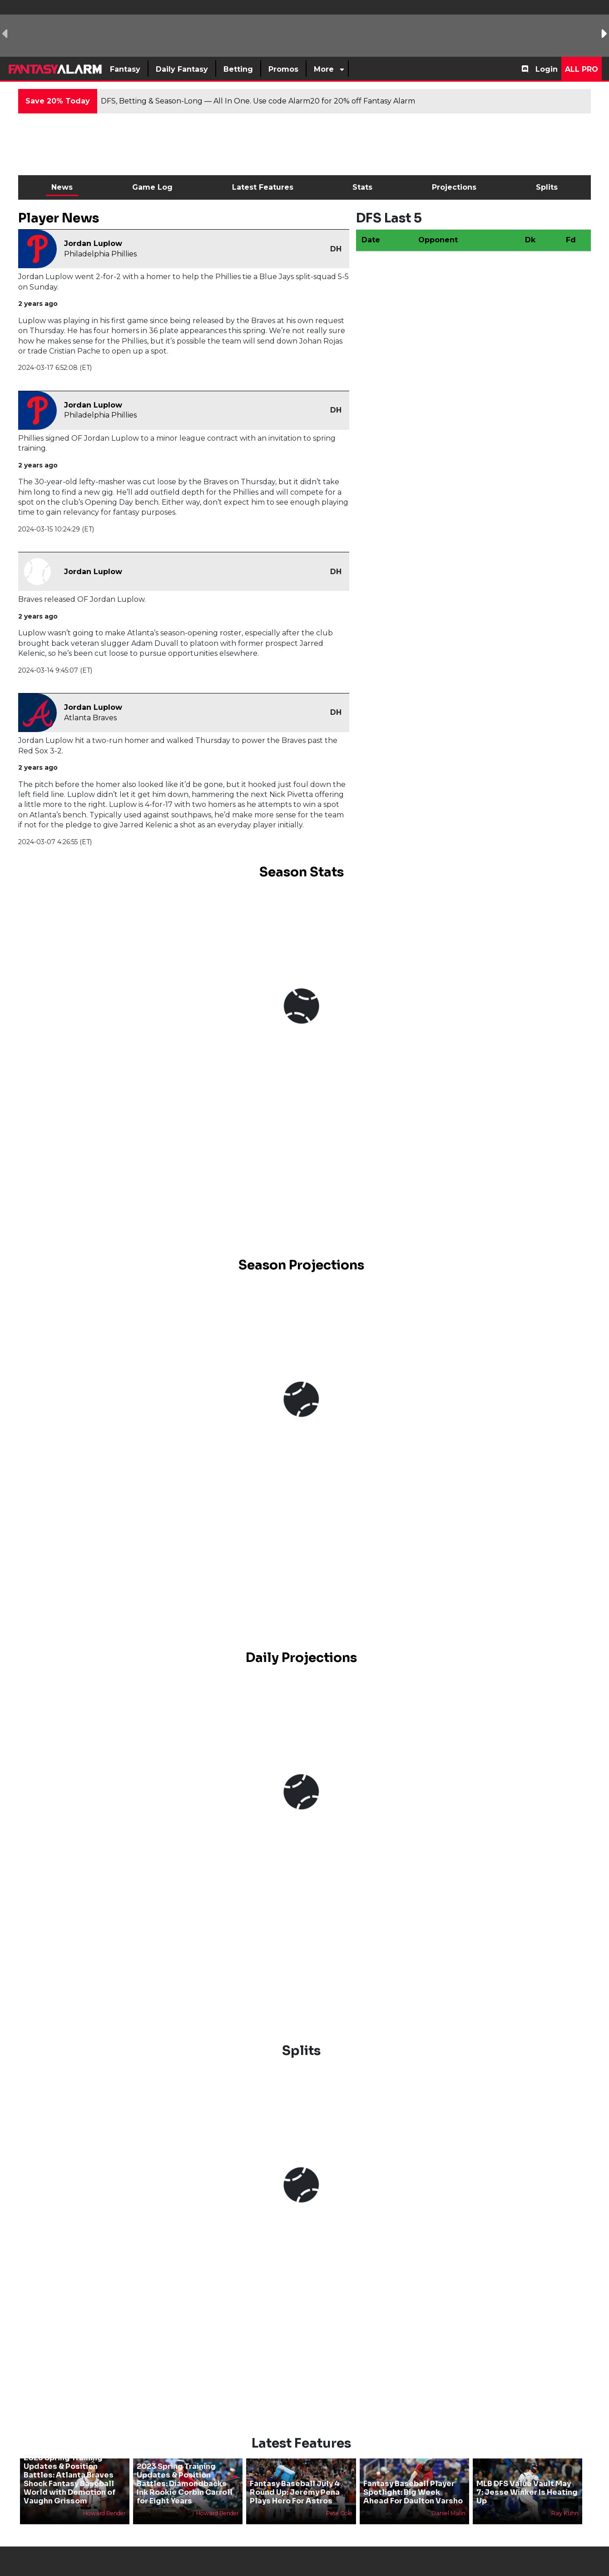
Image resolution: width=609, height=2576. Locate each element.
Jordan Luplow (93, 243)
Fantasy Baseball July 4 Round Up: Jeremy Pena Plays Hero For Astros (295, 2492)
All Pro (581, 69)
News (62, 187)
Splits (547, 187)
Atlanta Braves (90, 717)
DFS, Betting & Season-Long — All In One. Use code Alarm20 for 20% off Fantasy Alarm (258, 101)
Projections (454, 187)
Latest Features (262, 187)
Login (546, 69)
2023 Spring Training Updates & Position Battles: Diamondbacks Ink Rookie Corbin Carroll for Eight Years (185, 2484)
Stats (362, 187)
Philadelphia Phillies (100, 254)
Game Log (152, 187)
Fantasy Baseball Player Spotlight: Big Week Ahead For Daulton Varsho (413, 2492)
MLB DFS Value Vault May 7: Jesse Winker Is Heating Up (527, 2492)
